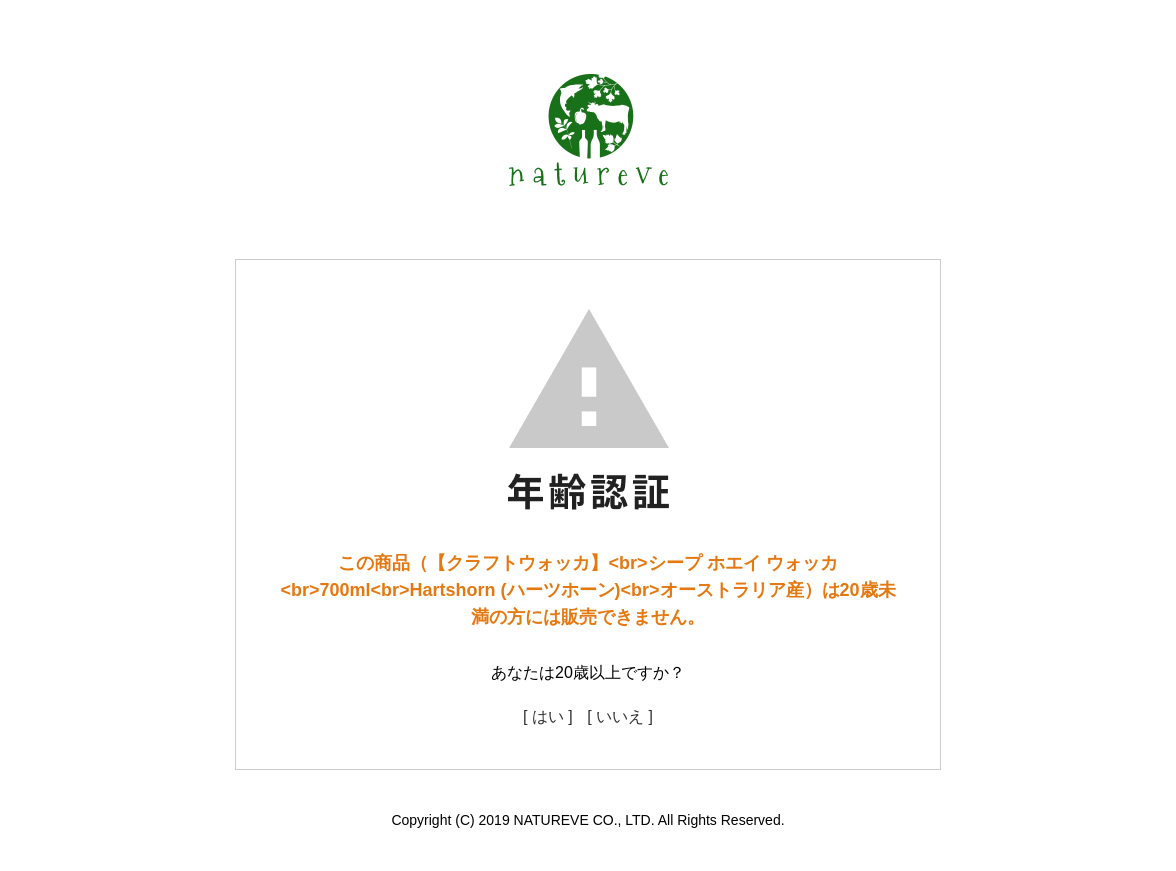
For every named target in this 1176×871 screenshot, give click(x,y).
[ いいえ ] (620, 716)
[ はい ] (548, 716)
